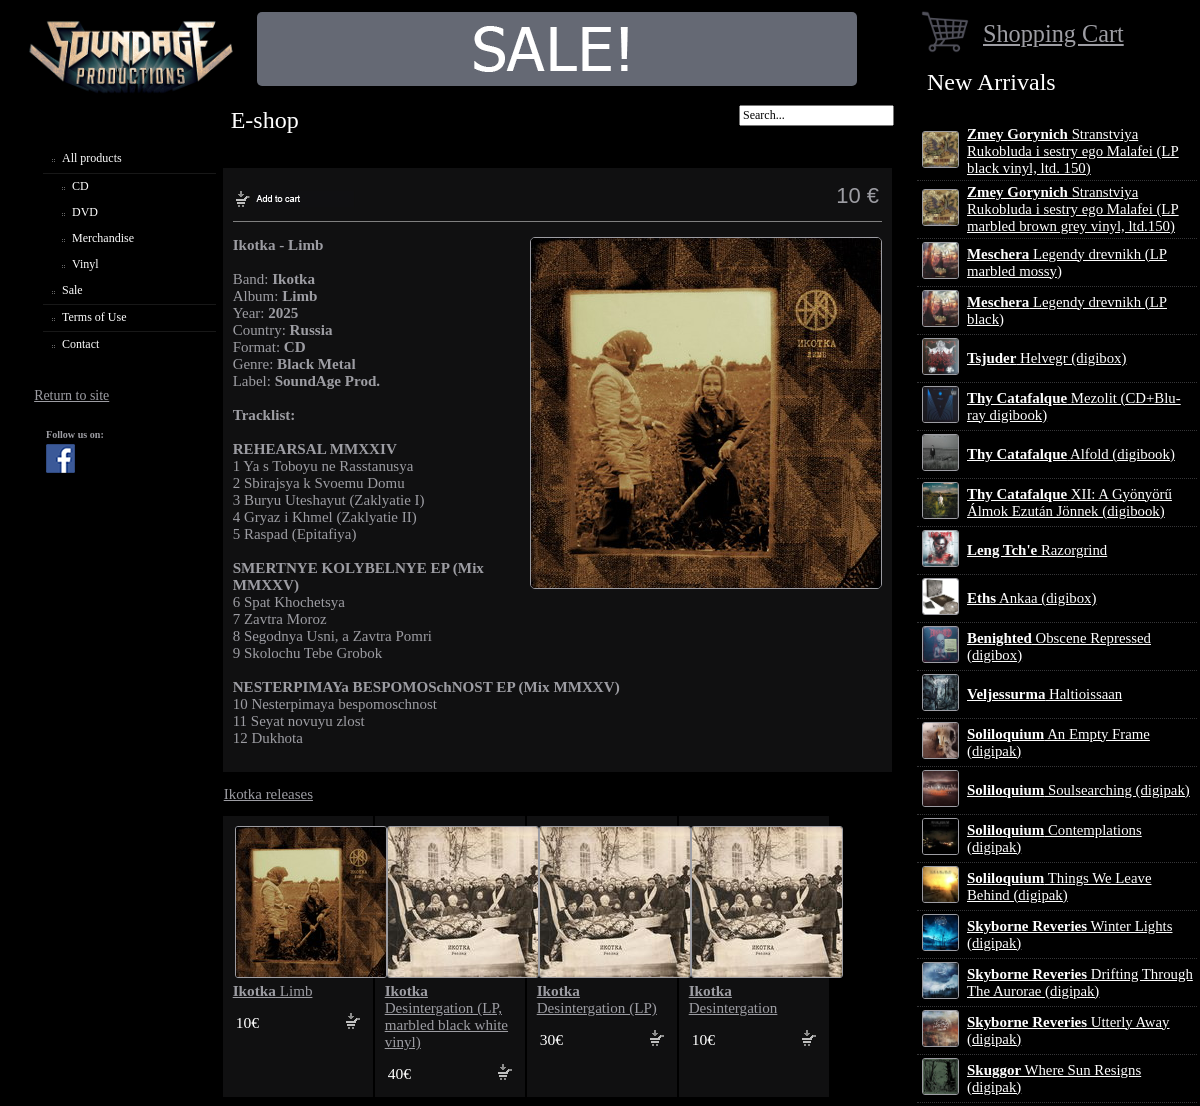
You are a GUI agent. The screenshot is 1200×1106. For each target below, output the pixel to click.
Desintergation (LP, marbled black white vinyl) (446, 1016)
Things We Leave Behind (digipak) (1059, 886)
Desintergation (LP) (597, 999)
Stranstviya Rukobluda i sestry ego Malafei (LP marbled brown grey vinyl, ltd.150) (1073, 209)
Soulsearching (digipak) (1078, 790)
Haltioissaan (1044, 694)
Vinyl (85, 264)
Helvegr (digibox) (1046, 358)
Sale (72, 290)
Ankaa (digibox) (1031, 598)
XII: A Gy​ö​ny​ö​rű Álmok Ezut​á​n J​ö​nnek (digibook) (1069, 502)
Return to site (71, 395)
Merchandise (103, 238)
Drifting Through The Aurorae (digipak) (1080, 982)
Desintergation (733, 999)
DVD (85, 212)
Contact (80, 344)
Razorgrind (1037, 550)
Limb (273, 991)
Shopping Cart (1053, 33)
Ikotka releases (268, 794)
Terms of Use (94, 317)
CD (80, 186)
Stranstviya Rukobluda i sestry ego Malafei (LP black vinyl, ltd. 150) (1073, 151)
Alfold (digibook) (1071, 454)
